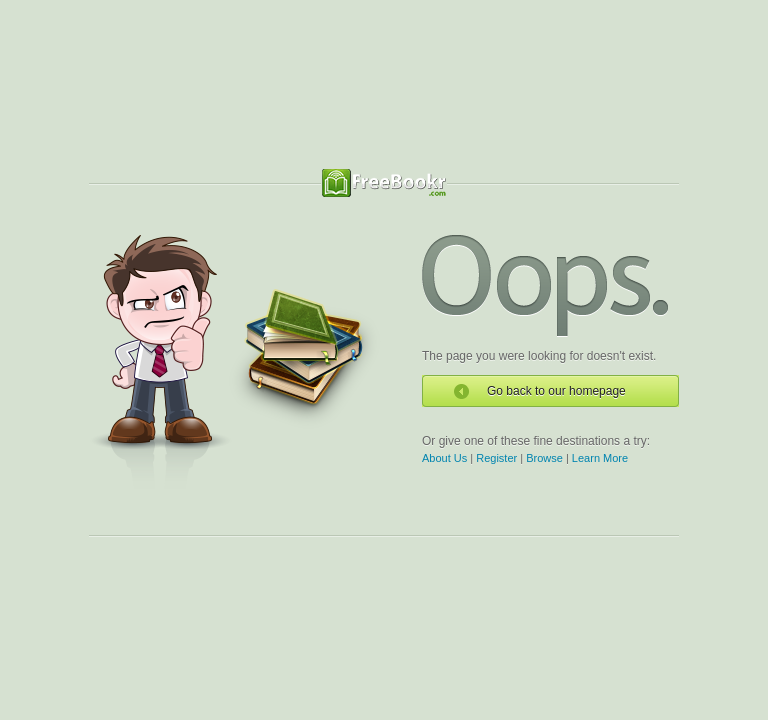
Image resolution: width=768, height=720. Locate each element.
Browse (544, 458)
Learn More (600, 458)
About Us (444, 458)
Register (496, 458)
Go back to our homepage (556, 391)
